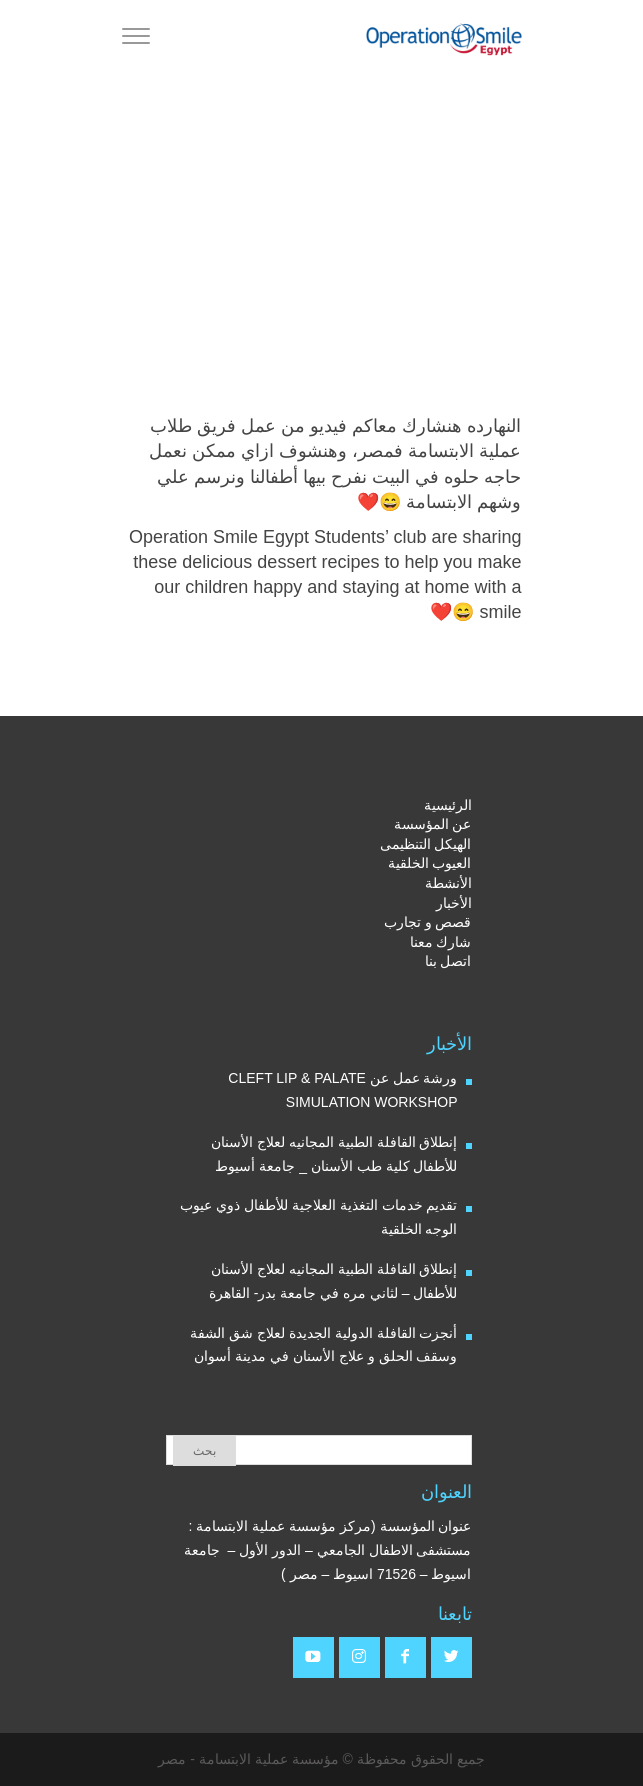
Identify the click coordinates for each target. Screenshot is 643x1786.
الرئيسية (448, 805)
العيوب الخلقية (430, 863)
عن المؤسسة (433, 824)
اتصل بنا (448, 961)
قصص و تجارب (428, 922)
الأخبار (454, 903)
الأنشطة (448, 883)
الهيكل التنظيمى (426, 844)
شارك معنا (441, 942)
